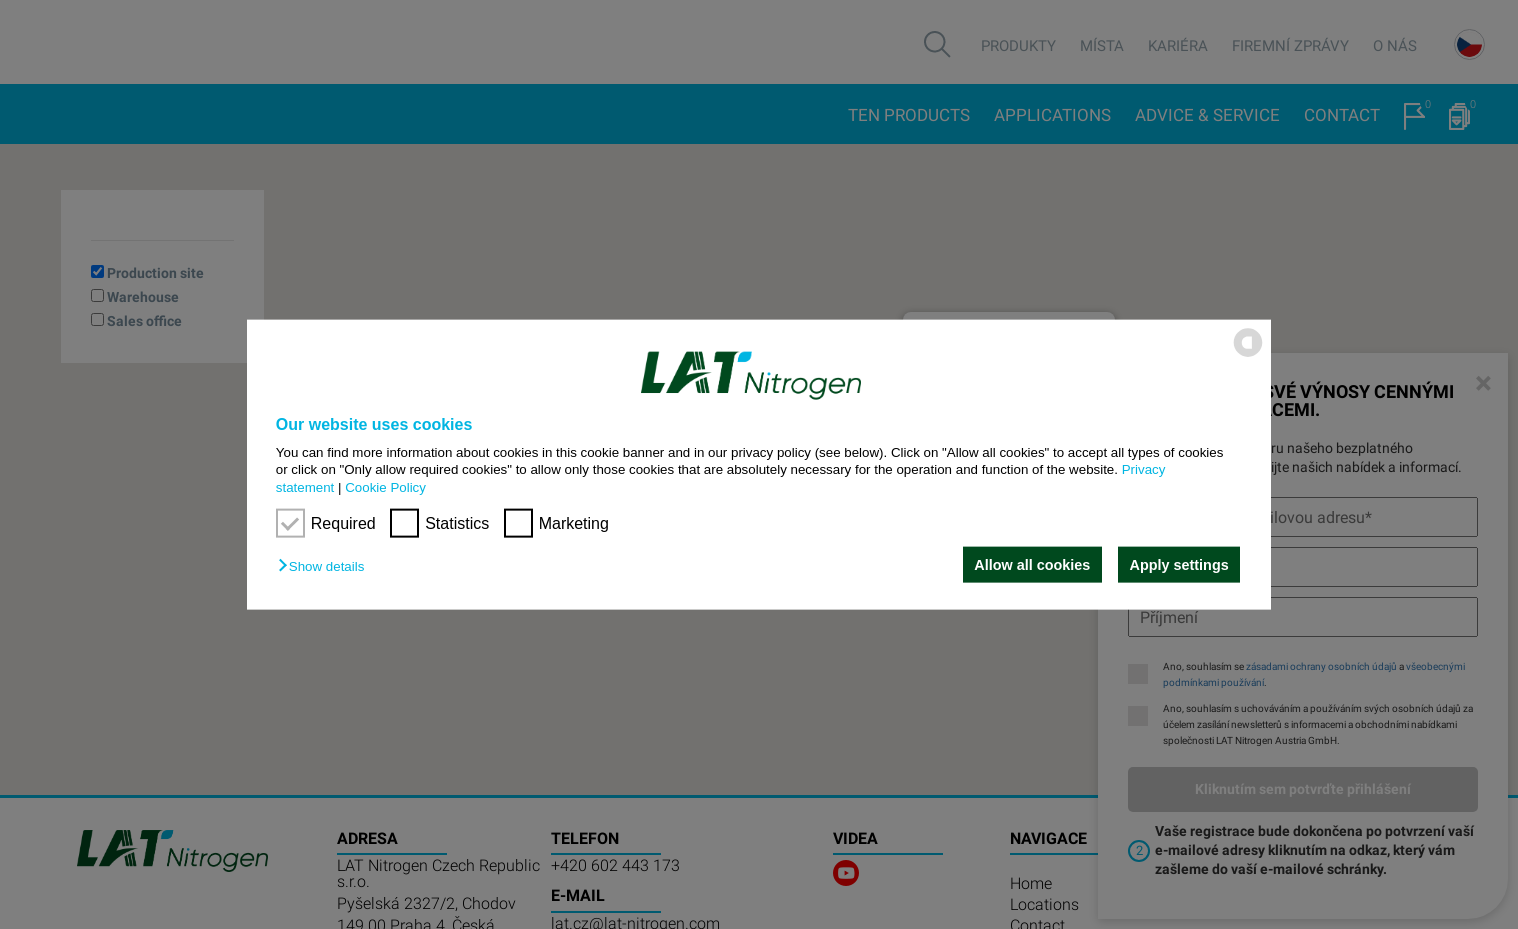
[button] (326, 566)
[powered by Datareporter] (1248, 355)
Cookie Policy (385, 486)
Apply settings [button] (1179, 565)
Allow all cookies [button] (1032, 565)
